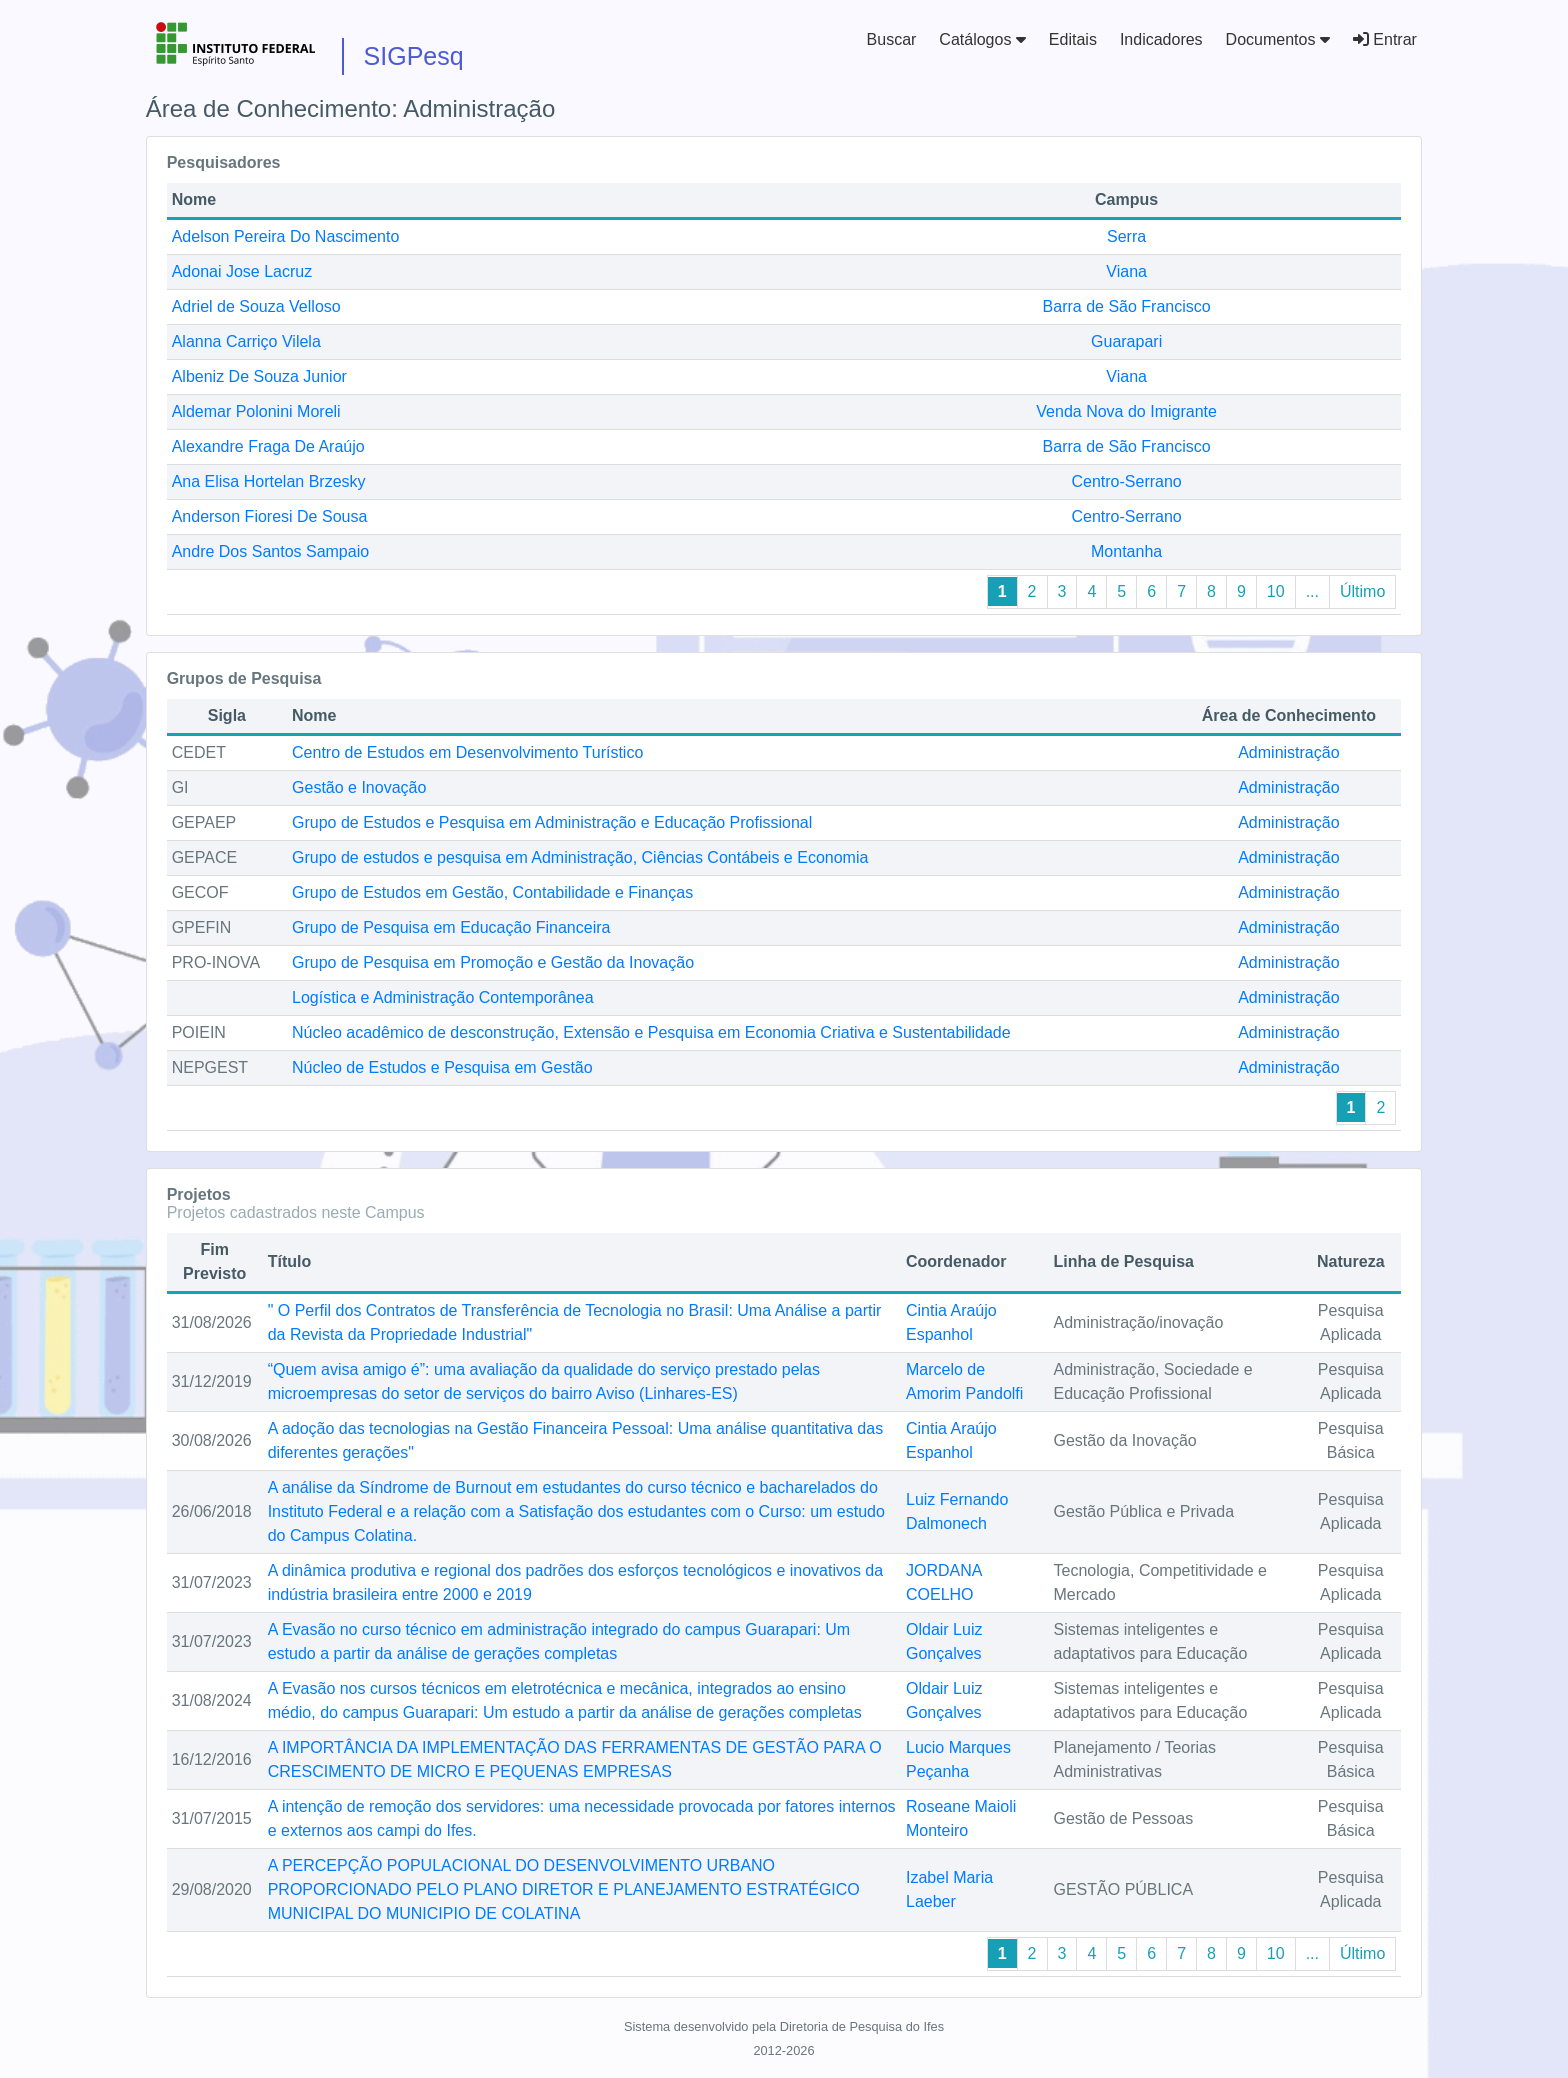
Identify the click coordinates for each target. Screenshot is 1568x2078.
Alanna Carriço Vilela (246, 341)
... (1312, 591)
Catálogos (982, 39)
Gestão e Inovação (359, 787)
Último (1362, 591)
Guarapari (1126, 341)
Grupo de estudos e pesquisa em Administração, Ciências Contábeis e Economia (580, 857)
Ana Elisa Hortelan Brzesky (269, 481)
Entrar (1385, 39)
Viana (1126, 271)
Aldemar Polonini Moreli (256, 411)
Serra (1126, 236)
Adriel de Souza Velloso (256, 306)
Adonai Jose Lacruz (242, 271)
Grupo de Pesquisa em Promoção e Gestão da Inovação (493, 962)
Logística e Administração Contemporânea (443, 997)
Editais (1073, 39)
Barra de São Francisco (1127, 306)
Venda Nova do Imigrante (1126, 411)
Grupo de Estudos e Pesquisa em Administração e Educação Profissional (552, 822)
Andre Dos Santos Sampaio (270, 551)
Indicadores (1161, 39)
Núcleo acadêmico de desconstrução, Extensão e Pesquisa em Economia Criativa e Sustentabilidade (651, 1032)
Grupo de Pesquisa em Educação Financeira (451, 927)
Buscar (892, 39)
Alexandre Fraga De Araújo (268, 446)
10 (1276, 591)
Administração (1288, 752)
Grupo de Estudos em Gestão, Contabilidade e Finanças (492, 892)
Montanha (1126, 551)
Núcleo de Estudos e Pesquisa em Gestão (442, 1067)
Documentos (1278, 39)
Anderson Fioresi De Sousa (270, 516)
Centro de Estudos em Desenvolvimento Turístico (467, 752)
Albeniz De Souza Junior (259, 376)
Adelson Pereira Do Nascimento (286, 236)
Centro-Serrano (1126, 481)
